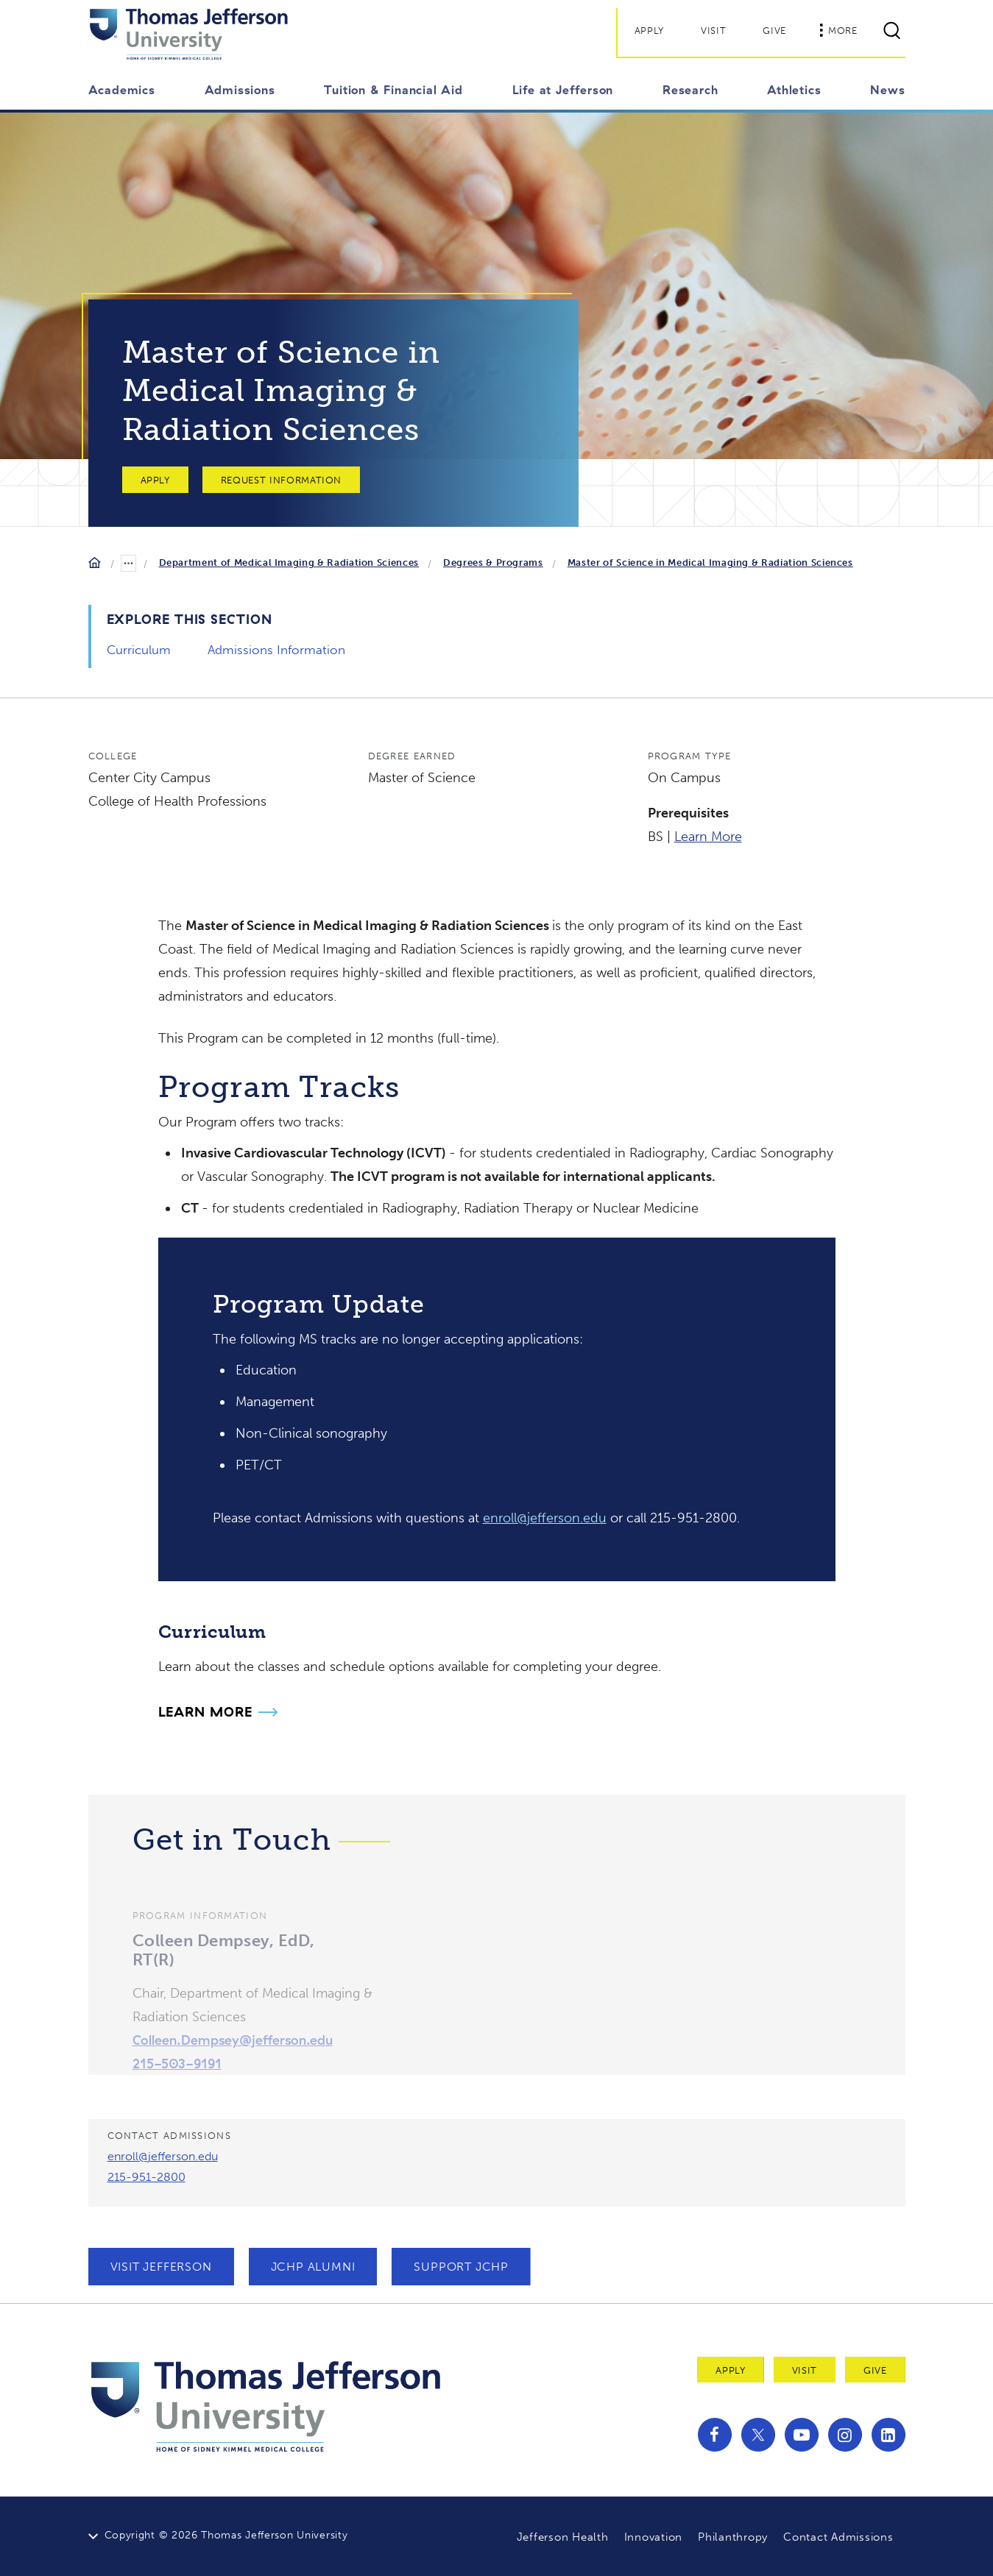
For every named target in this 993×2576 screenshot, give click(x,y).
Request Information (281, 480)
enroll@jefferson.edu (545, 1518)
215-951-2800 (146, 2177)
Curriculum (139, 649)
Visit (713, 30)
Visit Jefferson (161, 2267)
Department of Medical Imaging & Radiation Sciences (289, 562)
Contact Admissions (838, 2537)
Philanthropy (733, 2537)
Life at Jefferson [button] (563, 89)
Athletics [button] (794, 89)
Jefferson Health (563, 2537)
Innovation (653, 2537)
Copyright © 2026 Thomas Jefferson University (226, 2535)
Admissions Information (276, 649)
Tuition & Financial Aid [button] (393, 89)
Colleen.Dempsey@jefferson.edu (232, 2060)
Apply (649, 30)
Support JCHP (461, 2267)
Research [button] (690, 89)
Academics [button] (121, 89)
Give (774, 30)
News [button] (887, 89)
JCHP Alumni (313, 2267)
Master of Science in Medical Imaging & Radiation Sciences (710, 562)
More (838, 30)
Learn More (708, 836)
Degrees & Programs (493, 562)
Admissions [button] (240, 89)
